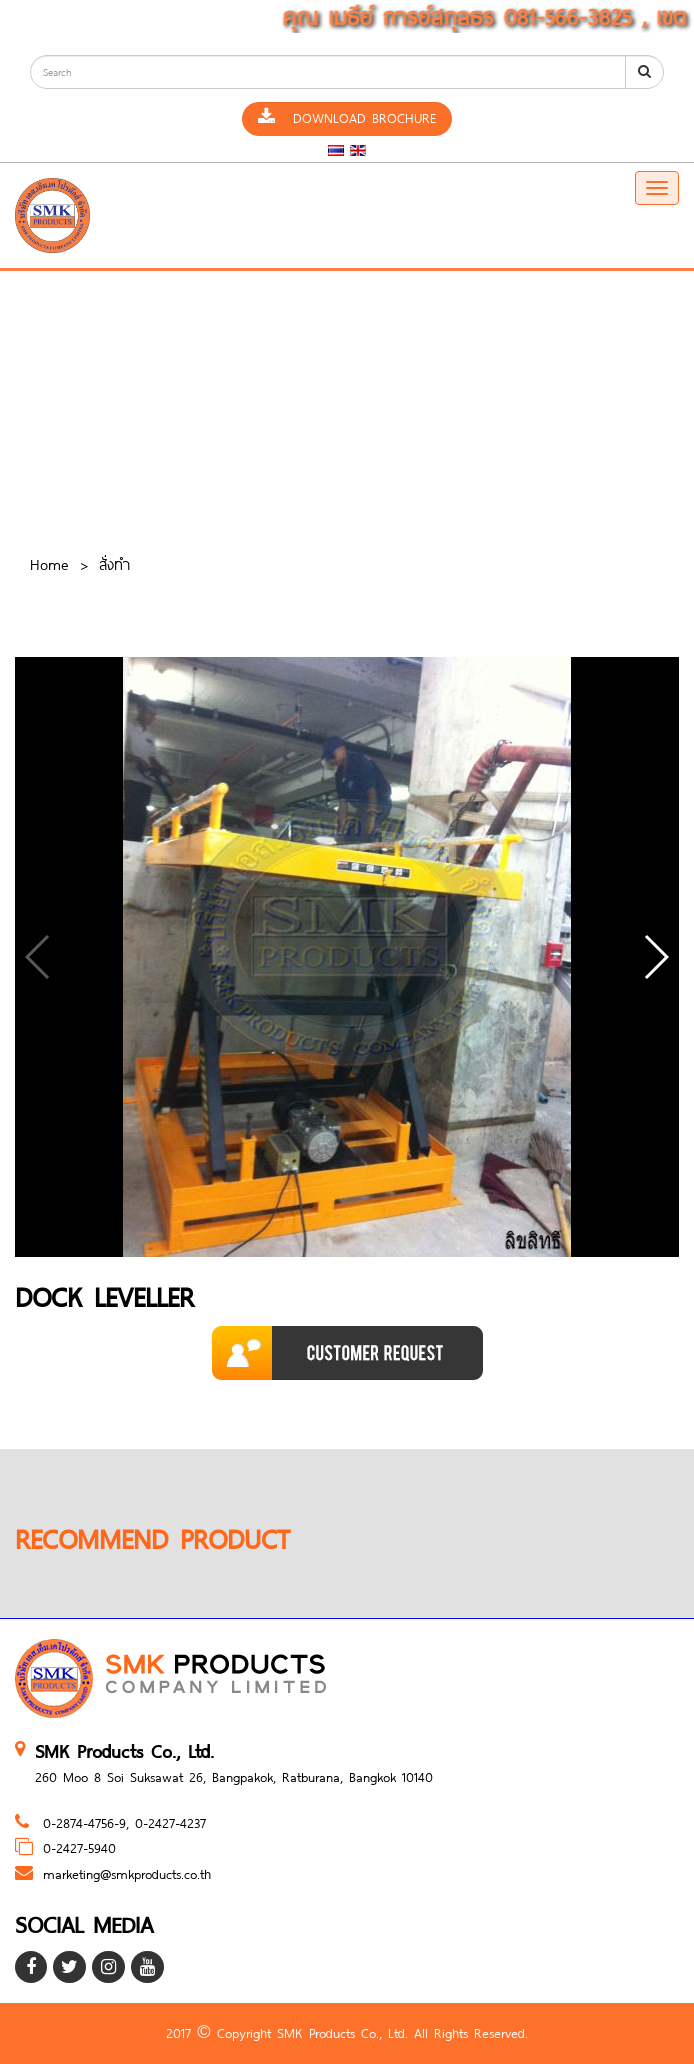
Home (49, 564)
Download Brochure (347, 118)
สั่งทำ (114, 564)
